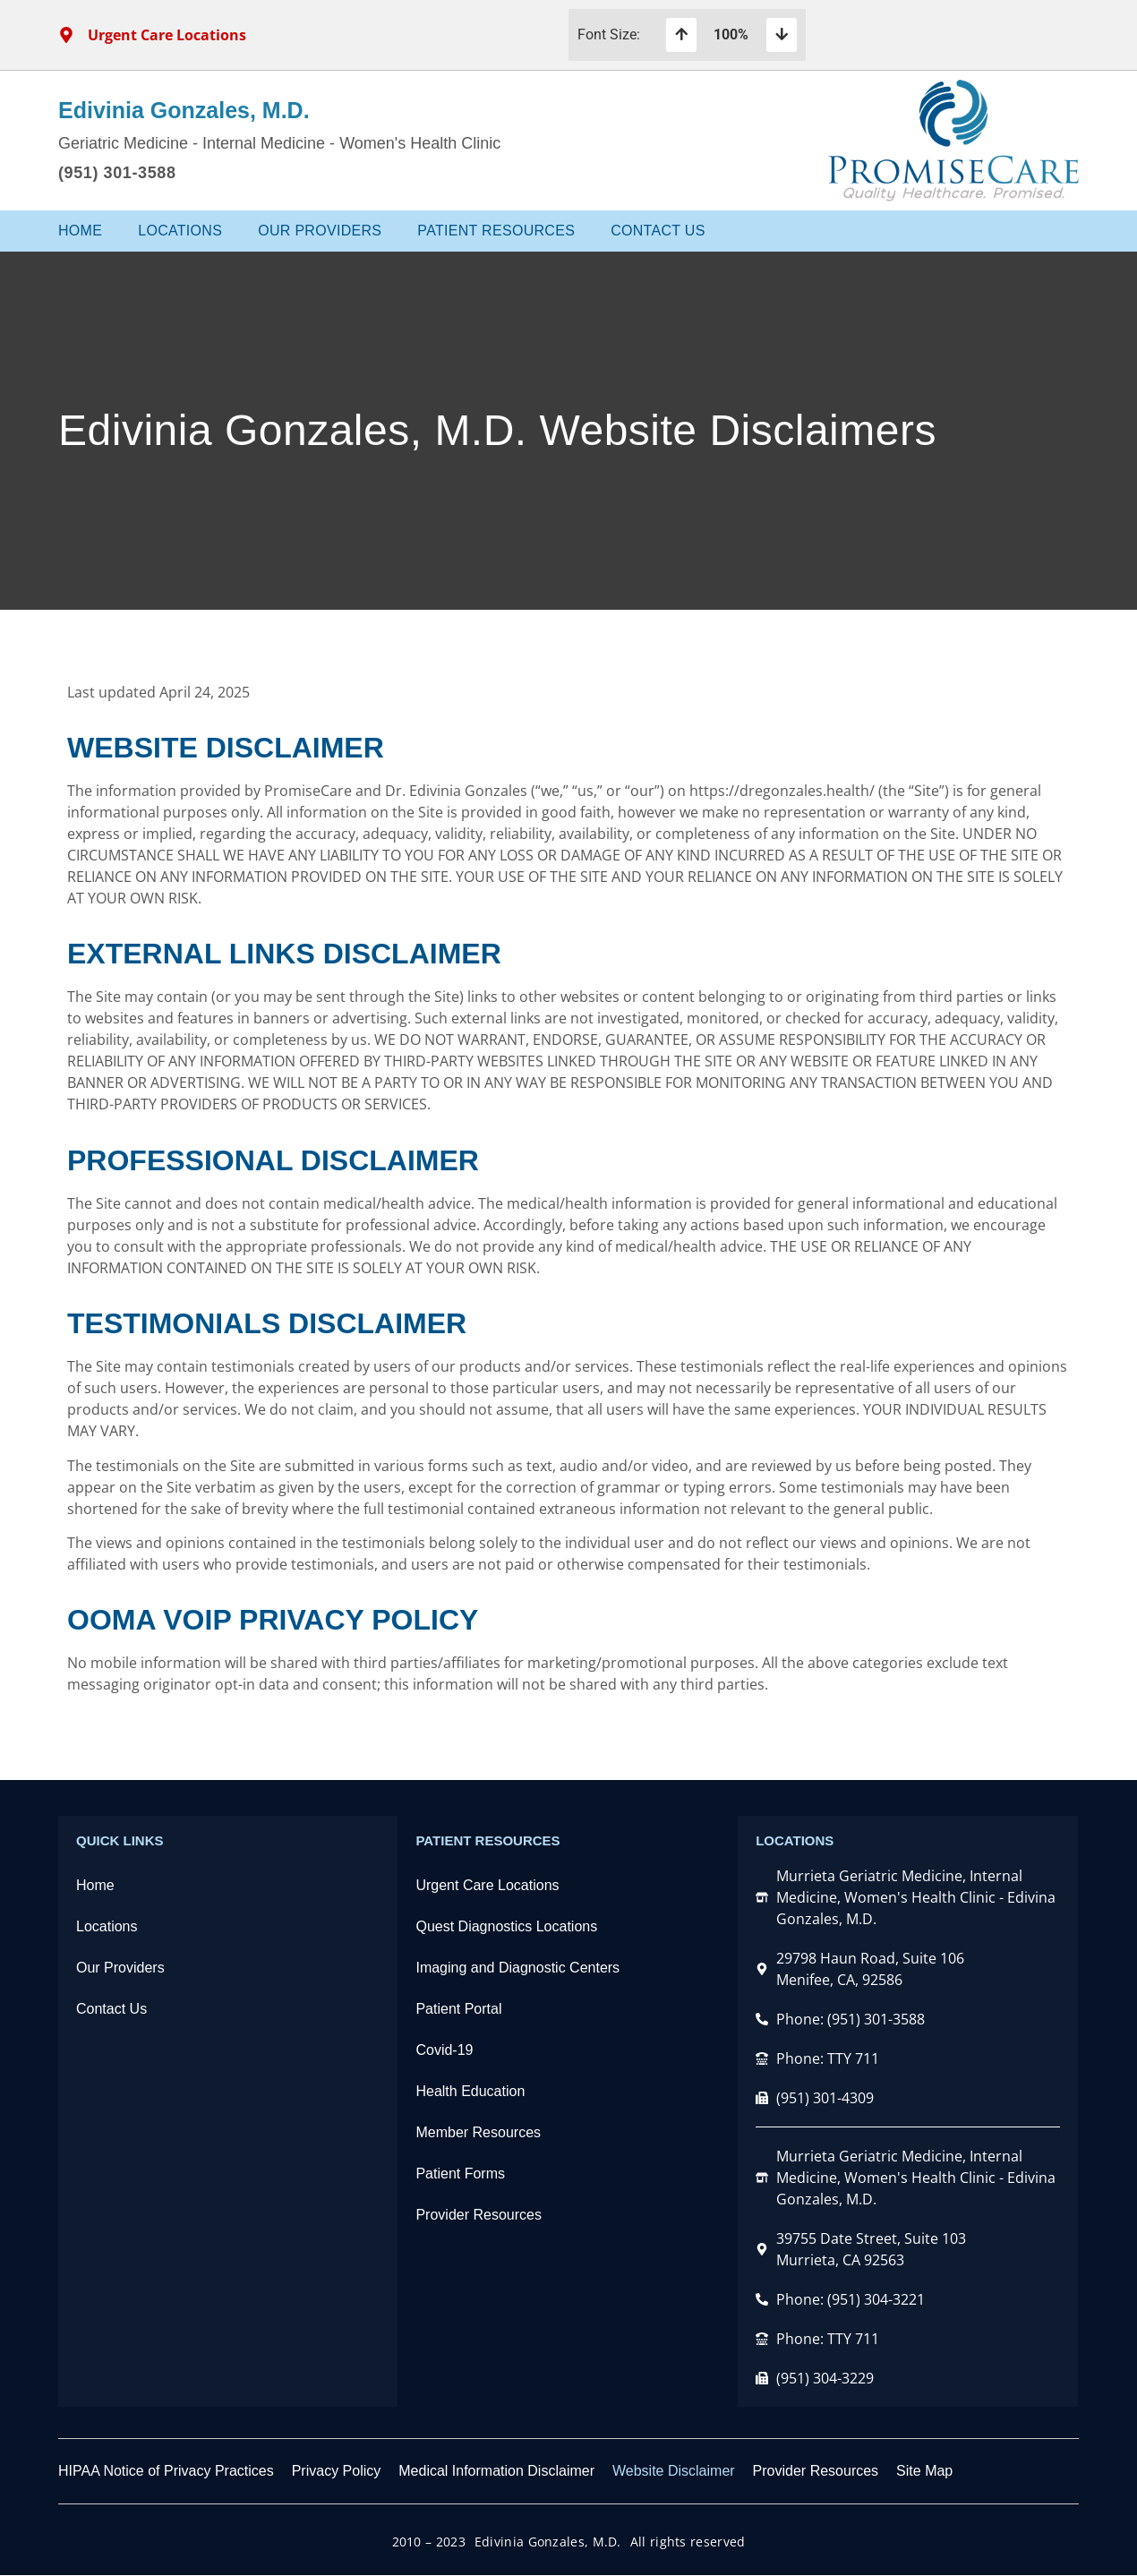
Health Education (470, 2091)
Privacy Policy (336, 2470)
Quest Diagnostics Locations (506, 1926)
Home (80, 230)
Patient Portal (458, 2008)
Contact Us (658, 230)
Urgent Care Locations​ (487, 1885)
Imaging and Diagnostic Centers (517, 1967)
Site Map (924, 2470)
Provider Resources (478, 2214)
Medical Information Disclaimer (496, 2470)
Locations (180, 230)
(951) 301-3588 (117, 173)
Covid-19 (444, 2050)
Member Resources (478, 2132)
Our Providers (319, 230)
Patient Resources (496, 230)
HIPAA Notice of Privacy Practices (166, 2470)
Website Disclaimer (673, 2470)
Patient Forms (460, 2173)
